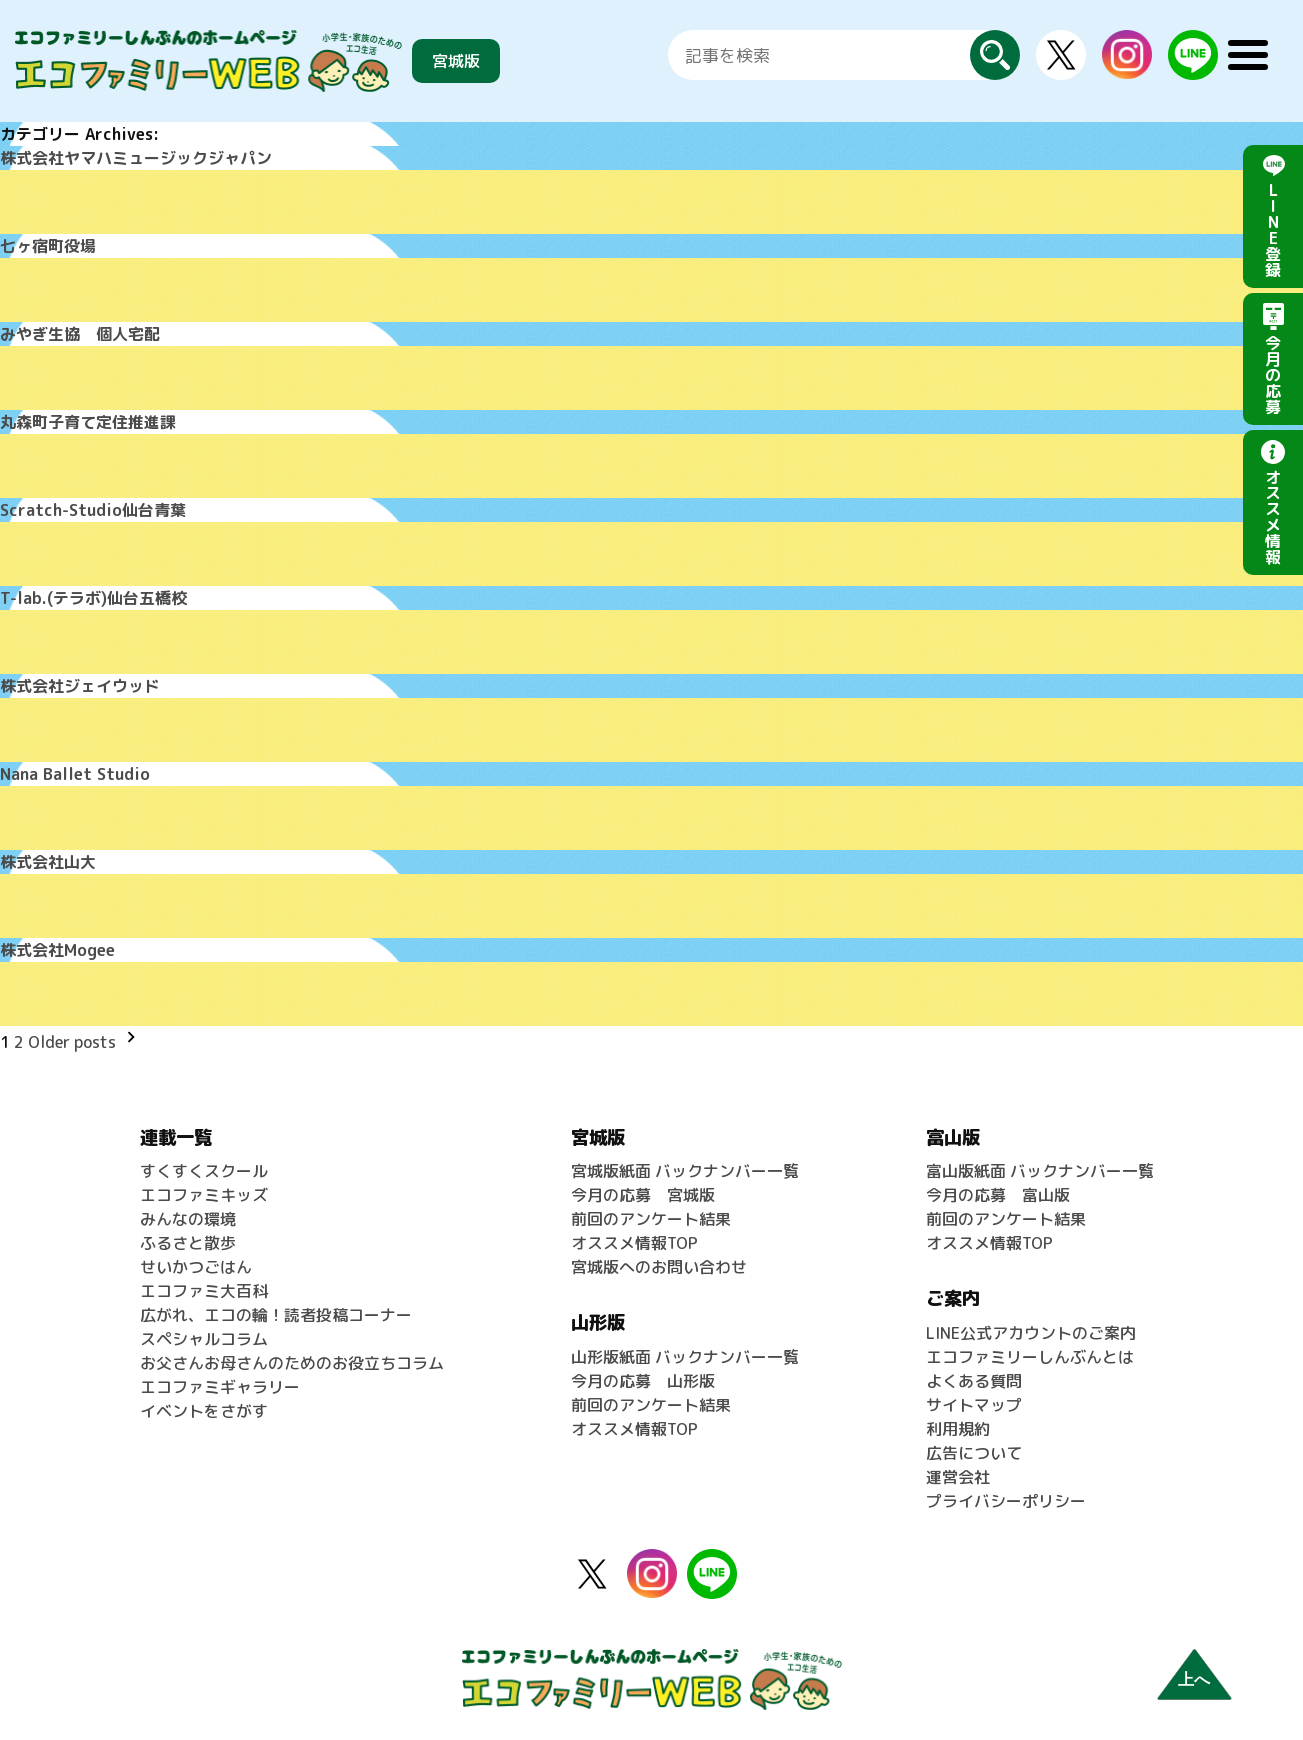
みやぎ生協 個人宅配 (80, 334)
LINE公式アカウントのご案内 (1031, 1333)
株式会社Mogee (57, 950)
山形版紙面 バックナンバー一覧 (685, 1357)
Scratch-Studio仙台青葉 (93, 510)
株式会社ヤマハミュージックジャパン (136, 158)
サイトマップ (974, 1405)
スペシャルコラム (204, 1339)
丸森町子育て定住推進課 (88, 422)
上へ (1194, 1679)
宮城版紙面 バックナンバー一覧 (685, 1171)
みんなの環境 (188, 1219)
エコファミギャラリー (220, 1387)
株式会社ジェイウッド (80, 686)
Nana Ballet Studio (75, 774)
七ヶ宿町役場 (48, 246)
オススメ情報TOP (634, 1243)
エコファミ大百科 (204, 1291)
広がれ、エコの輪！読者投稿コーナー (276, 1315)
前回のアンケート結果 (651, 1219)
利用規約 (958, 1429)
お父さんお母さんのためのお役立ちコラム (292, 1363)
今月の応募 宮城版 (643, 1195)
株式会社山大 (48, 862)
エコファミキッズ (204, 1195)
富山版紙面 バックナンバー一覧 (1040, 1171)
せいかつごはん (196, 1267)
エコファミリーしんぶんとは (1030, 1357)
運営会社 (958, 1477)
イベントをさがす (204, 1411)
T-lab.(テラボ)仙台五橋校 (93, 598)
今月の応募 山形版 (643, 1381)
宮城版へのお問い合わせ (659, 1267)
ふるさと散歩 (188, 1243)
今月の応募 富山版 (998, 1195)
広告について (974, 1453)
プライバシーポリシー (1006, 1501)
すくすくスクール (204, 1171)
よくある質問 (974, 1381)
